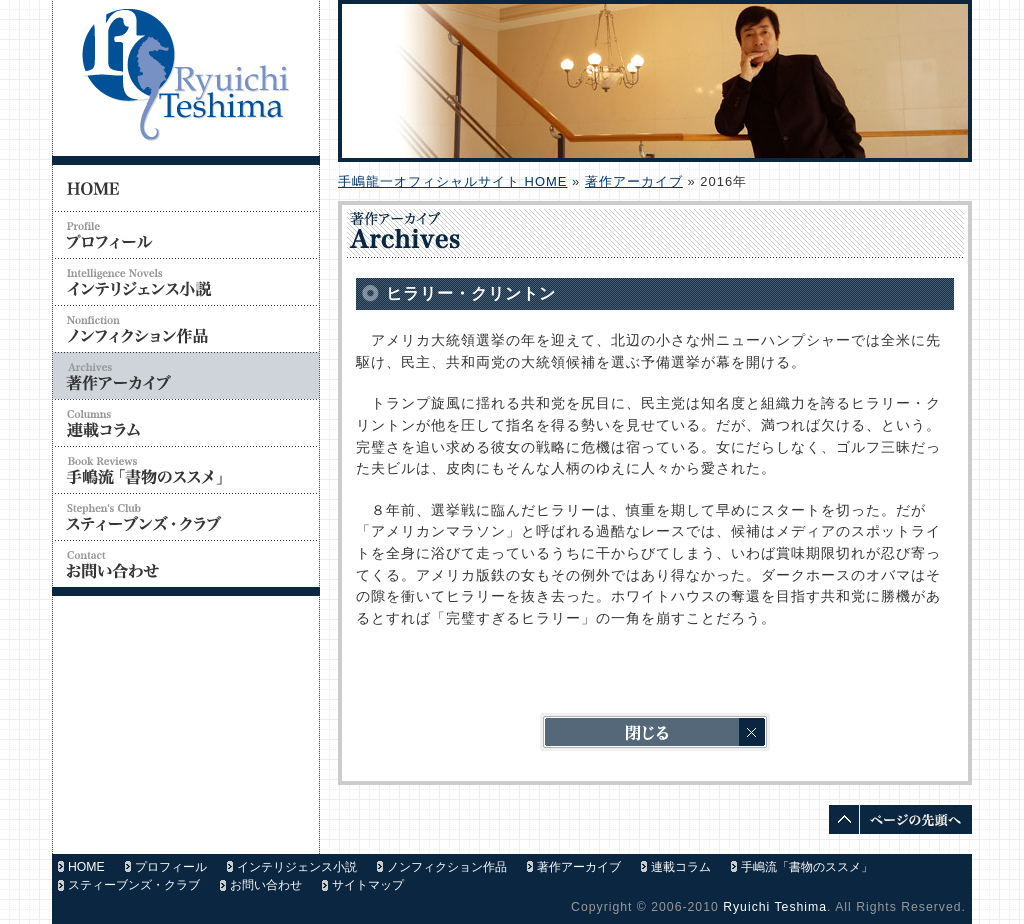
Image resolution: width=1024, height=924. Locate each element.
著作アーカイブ (634, 181)
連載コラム (681, 867)
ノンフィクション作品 (447, 867)
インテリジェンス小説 (297, 867)
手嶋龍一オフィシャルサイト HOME (452, 181)
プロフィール (171, 867)
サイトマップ (368, 885)
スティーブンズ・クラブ (134, 885)
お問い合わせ (266, 885)
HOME (86, 867)
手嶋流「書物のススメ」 (807, 867)
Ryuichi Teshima (775, 907)
